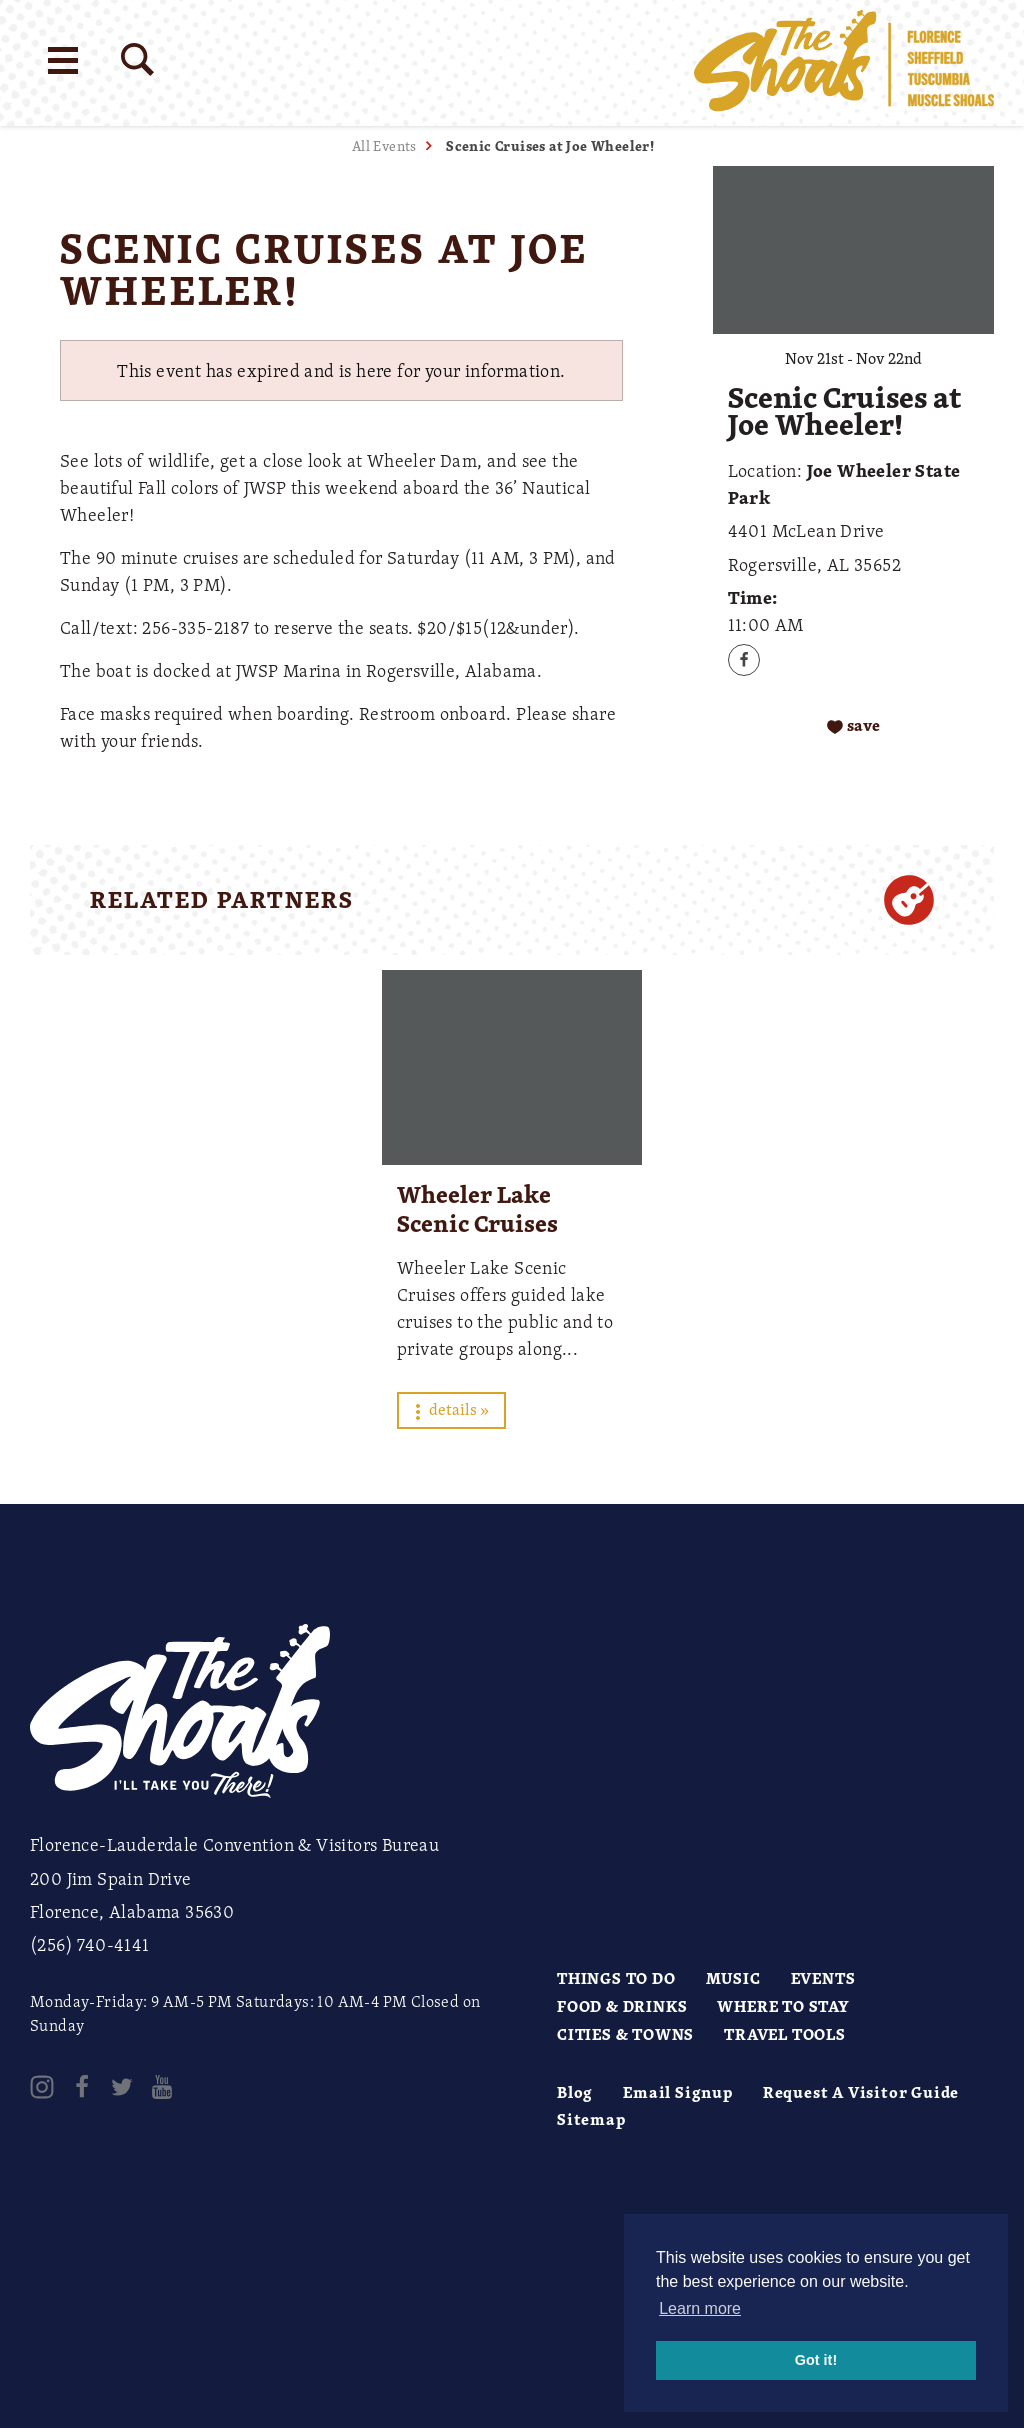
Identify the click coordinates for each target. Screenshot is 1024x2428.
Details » (451, 1409)
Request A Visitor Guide (861, 2092)
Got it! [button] (816, 2360)
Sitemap (591, 2119)
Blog (575, 2092)
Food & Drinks (622, 2006)
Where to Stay (783, 2006)
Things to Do (616, 1978)
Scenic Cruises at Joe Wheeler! (550, 145)
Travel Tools (785, 2034)
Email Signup (678, 2092)
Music (733, 1978)
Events (823, 1978)
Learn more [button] (700, 2308)
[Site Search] (137, 59)
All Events (384, 145)
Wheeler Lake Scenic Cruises (477, 1208)
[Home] (844, 63)
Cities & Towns (625, 2034)
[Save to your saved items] (853, 725)
